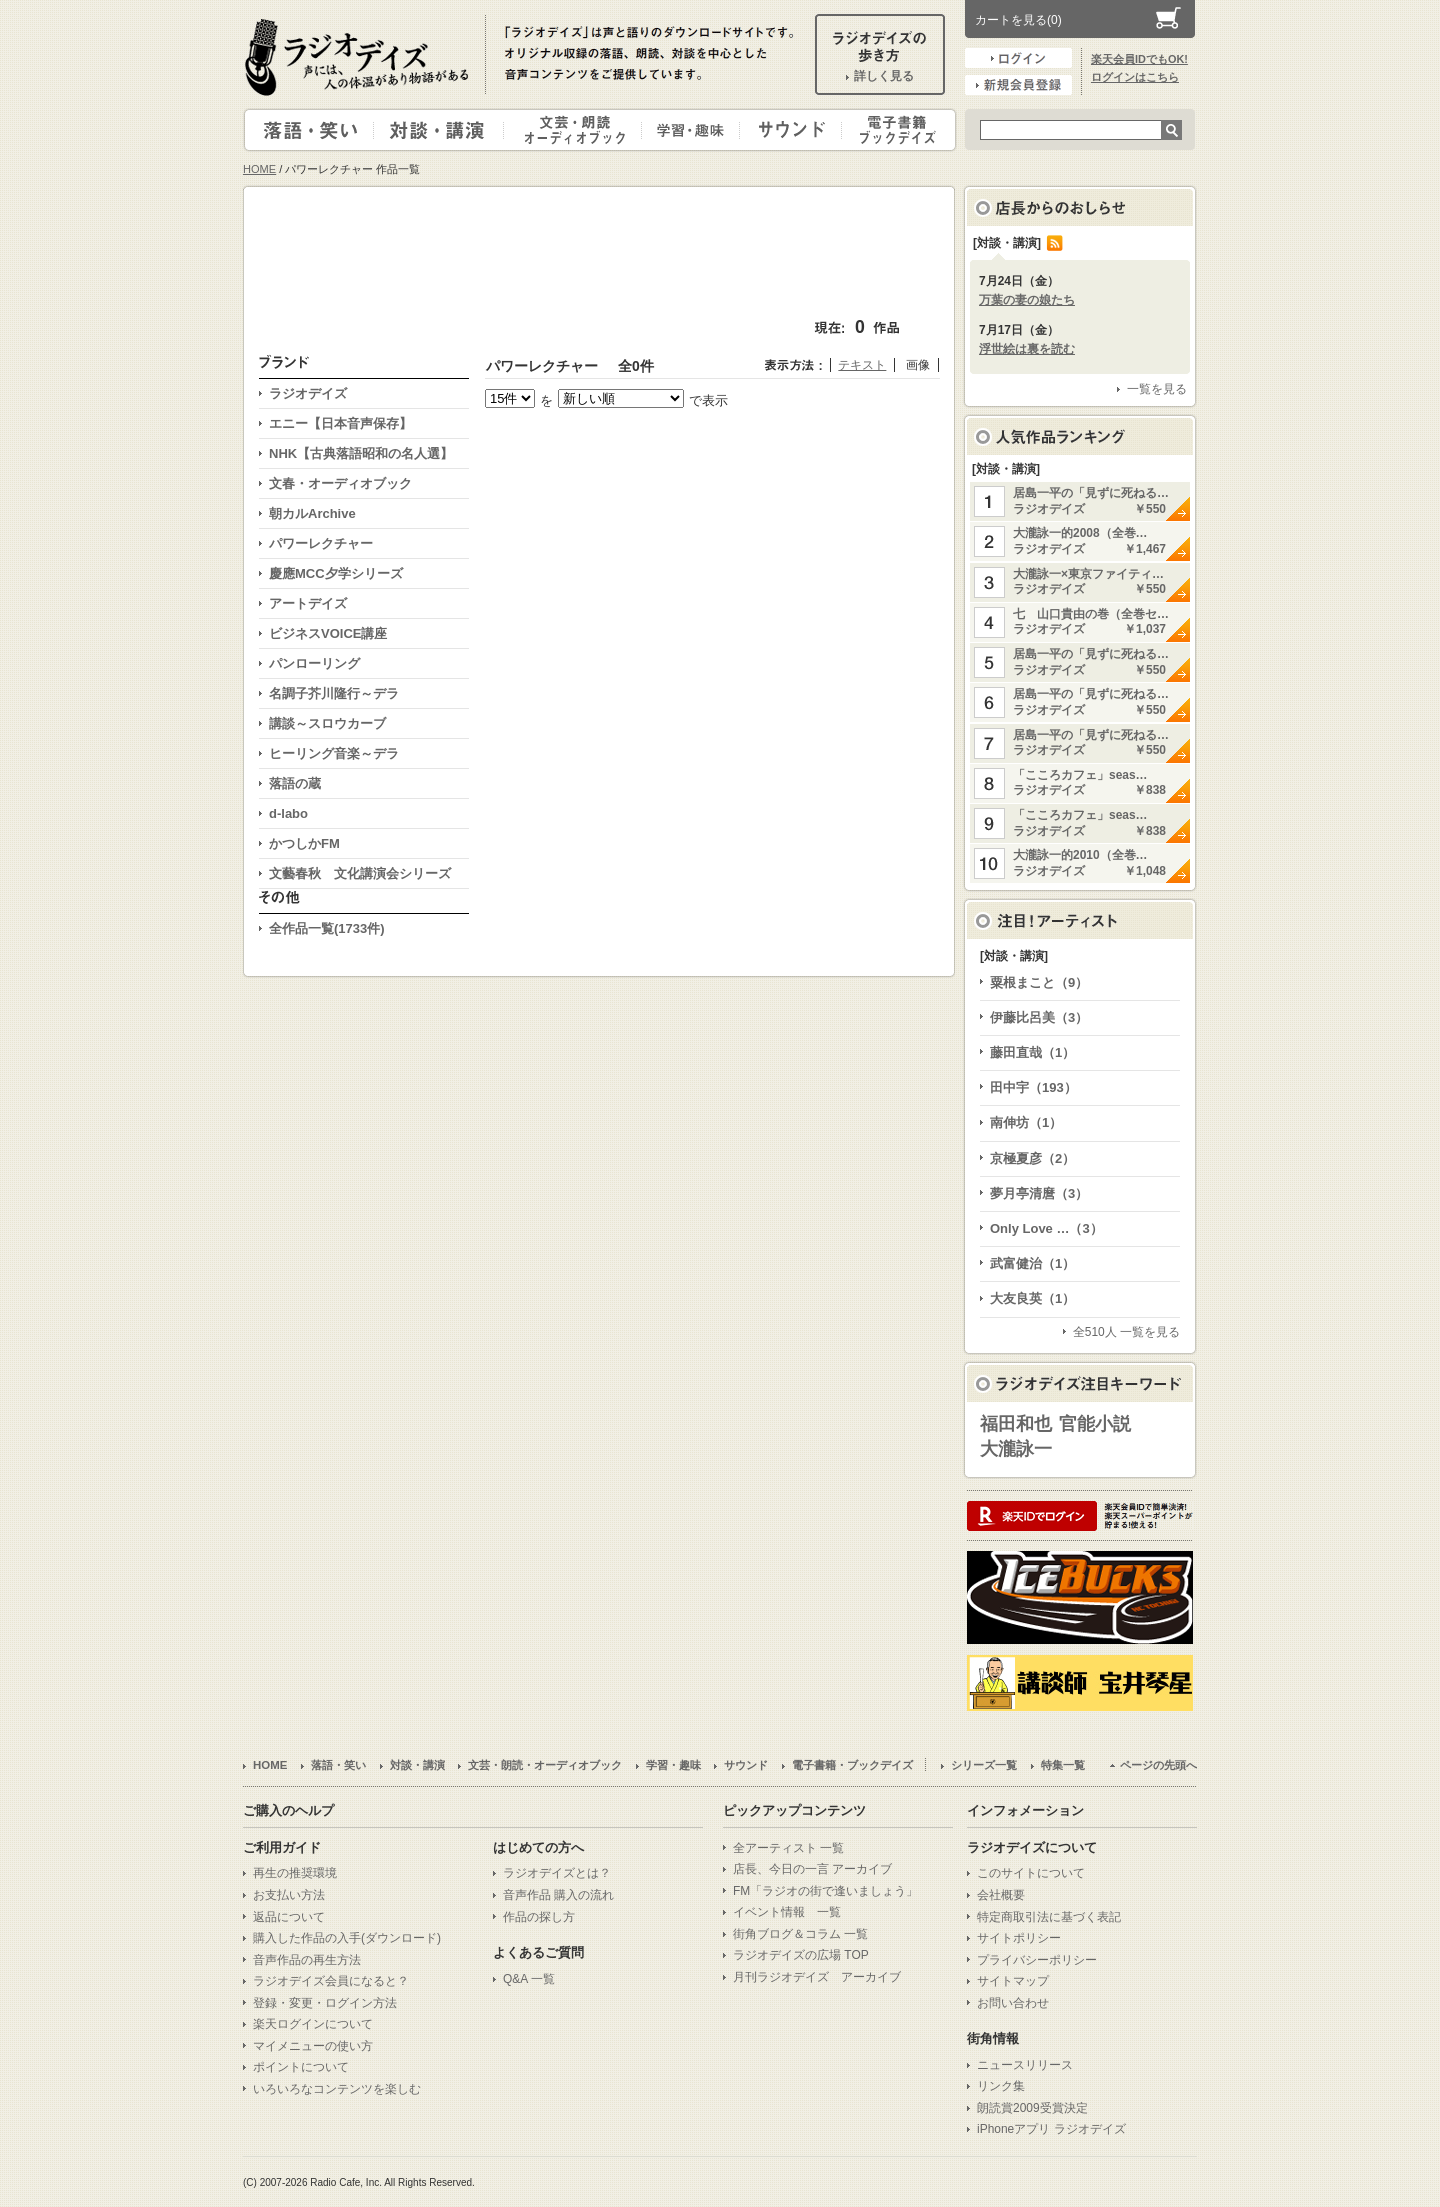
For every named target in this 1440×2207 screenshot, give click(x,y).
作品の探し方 (539, 1917)
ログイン (1018, 58)
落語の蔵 (295, 783)
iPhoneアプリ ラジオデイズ (1051, 2129)
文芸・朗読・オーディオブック (581, 130)
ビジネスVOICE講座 (328, 633)
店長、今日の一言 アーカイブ (812, 1869)
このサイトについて (1031, 1873)
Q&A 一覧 (529, 1979)
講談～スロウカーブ (327, 723)
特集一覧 (1063, 1765)
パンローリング (314, 663)
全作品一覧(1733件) (327, 928)
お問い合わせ (1013, 2003)
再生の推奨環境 (295, 1873)
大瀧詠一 (1016, 1449)
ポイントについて (301, 2067)
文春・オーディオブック (340, 483)
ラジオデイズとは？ (557, 1873)
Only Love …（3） (1046, 1228)
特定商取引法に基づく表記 (1049, 1917)
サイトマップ (1013, 1981)
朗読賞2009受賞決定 (1032, 2108)
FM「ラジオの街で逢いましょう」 (825, 1891)
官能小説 (1095, 1424)
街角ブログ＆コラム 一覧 (800, 1934)
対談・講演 (442, 130)
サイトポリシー (1019, 1938)
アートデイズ (308, 603)
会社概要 (1001, 1895)
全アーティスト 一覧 (788, 1848)
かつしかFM (304, 843)
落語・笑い (309, 130)
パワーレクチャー (321, 543)
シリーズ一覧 (984, 1765)
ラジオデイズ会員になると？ (331, 1981)
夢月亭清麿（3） (1039, 1193)
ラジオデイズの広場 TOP (801, 1955)
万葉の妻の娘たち (1027, 300)
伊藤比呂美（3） (1039, 1017)
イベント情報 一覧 (787, 1912)
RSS (1055, 243)
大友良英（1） (1032, 1298)
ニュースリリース (1025, 2065)
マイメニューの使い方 (313, 2046)
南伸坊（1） (1026, 1122)
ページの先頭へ (1158, 1765)
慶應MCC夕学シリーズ (336, 573)
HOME (259, 169)
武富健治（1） (1032, 1263)
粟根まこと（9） (1039, 982)
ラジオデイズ (360, 57)
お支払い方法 (289, 1895)
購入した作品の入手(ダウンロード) (347, 1938)
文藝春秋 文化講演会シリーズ (360, 873)
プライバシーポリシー (1037, 1960)
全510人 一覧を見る (1126, 1332)
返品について (289, 1917)
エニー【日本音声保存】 (340, 423)
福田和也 (1016, 1424)
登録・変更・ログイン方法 (325, 2003)
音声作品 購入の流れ (558, 1895)
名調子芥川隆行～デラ (334, 693)
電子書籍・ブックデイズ (896, 130)
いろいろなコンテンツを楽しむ (337, 2089)
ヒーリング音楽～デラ (334, 753)
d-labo (288, 813)
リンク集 (1001, 2086)
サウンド (786, 130)
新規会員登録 (1018, 85)
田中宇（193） (1033, 1087)
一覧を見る (1157, 389)
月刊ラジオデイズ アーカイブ (817, 1977)
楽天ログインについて (313, 2024)
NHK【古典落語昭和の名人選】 (361, 453)
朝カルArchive (312, 513)
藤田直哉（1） (1032, 1052)
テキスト (862, 365)
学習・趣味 (692, 130)
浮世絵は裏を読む (1027, 349)
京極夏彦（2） (1032, 1158)
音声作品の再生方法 (307, 1960)
